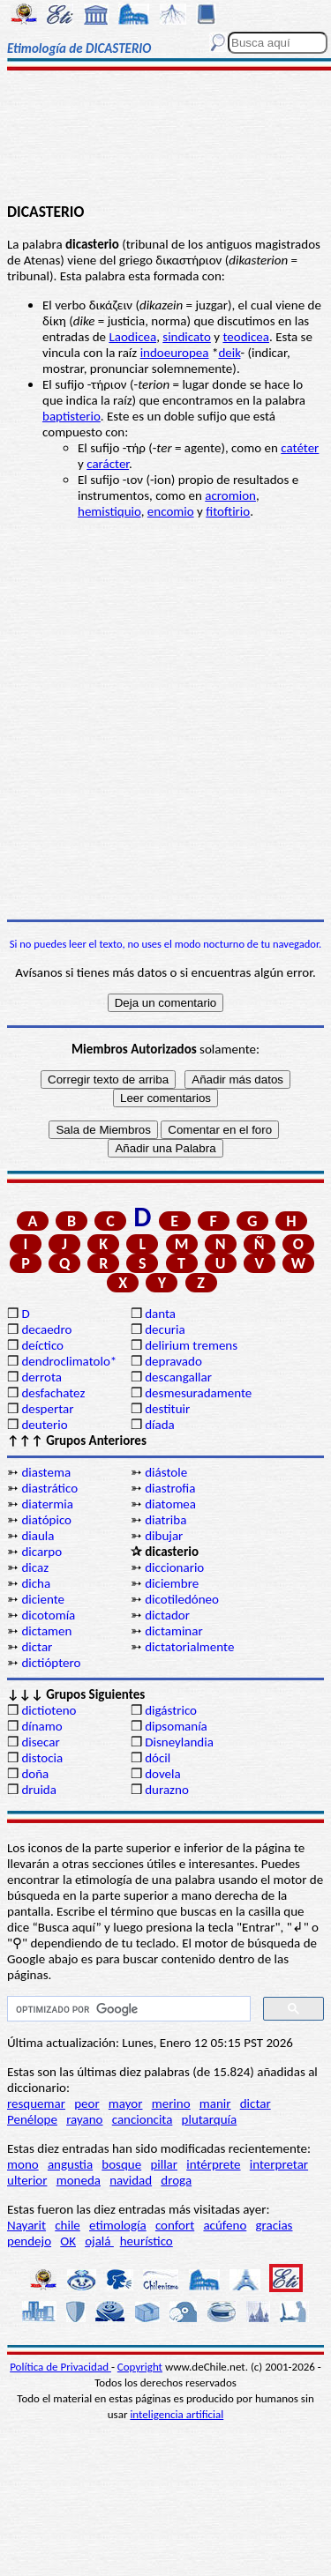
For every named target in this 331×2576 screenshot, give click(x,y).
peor (86, 2103)
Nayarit (26, 2225)
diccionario (174, 1567)
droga (176, 2180)
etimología (118, 2225)
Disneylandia (179, 1742)
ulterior (27, 2180)
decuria (164, 1329)
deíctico (42, 1345)
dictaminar (173, 1631)
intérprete (213, 2164)
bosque (121, 2164)
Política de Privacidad (60, 2366)
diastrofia (170, 1488)
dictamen (46, 1631)
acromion (230, 495)
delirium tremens (191, 1345)
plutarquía (209, 2119)
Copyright (139, 2366)
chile (67, 2225)
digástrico (171, 1710)
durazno (167, 1790)
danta (160, 1314)
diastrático (49, 1488)
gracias (273, 2225)
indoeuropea (174, 353)
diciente (42, 1599)
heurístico (146, 2241)
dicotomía (48, 1615)
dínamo (41, 1726)
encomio (170, 511)
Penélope (32, 2119)
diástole (166, 1472)
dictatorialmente (189, 1647)
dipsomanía (176, 1726)
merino (171, 2103)
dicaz (35, 1567)
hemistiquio (109, 511)
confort (174, 2225)
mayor (126, 2103)
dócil (157, 1758)
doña (35, 1774)
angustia (70, 2164)
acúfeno (224, 2225)
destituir (167, 1409)
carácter (108, 464)
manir (215, 2103)
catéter (300, 448)
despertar (47, 1409)
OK (68, 2241)
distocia (42, 1758)
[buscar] (127, 2009)
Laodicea (132, 337)
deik (229, 353)
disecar (40, 1742)
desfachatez (53, 1393)
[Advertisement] (165, 138)
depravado (173, 1361)
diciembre (172, 1583)
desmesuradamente (198, 1393)
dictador (167, 1615)
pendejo (29, 2241)
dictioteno (48, 1710)
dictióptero (50, 1663)
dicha (35, 1583)
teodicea (245, 337)
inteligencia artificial (176, 2414)
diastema (46, 1472)
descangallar (178, 1377)
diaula (37, 1536)
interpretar (279, 2164)
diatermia (47, 1504)
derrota (41, 1377)
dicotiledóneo (182, 1599)
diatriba (165, 1520)
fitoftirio (228, 511)
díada (160, 1425)
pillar (163, 2164)
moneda (78, 2180)
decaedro (46, 1329)
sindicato (186, 337)
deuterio (44, 1425)
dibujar (164, 1536)
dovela (162, 1774)
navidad (130, 2180)
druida (38, 1790)
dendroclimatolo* (69, 1361)
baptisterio (71, 416)
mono (23, 2164)
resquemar (36, 2103)
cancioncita (142, 2119)
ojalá (99, 2241)
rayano (84, 2119)
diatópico (46, 1520)
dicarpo (41, 1552)
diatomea (170, 1504)
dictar (36, 1647)
